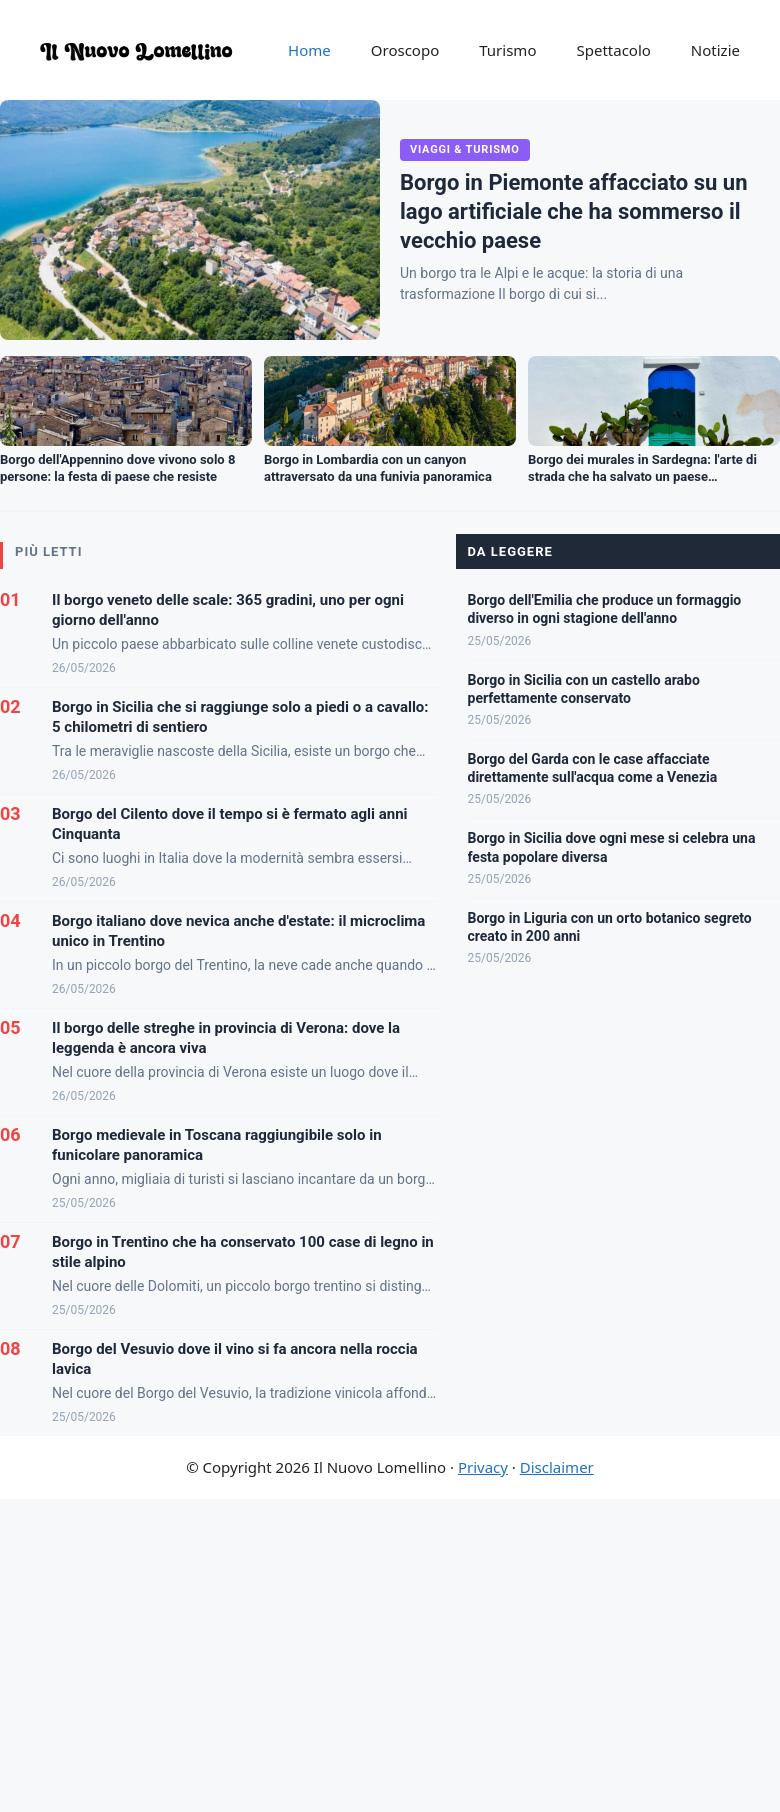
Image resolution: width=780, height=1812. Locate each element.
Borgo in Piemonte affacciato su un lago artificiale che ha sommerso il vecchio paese (573, 211)
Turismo (507, 50)
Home (309, 50)
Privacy (483, 1467)
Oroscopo (405, 50)
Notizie (715, 50)
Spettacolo (613, 50)
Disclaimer (557, 1467)
